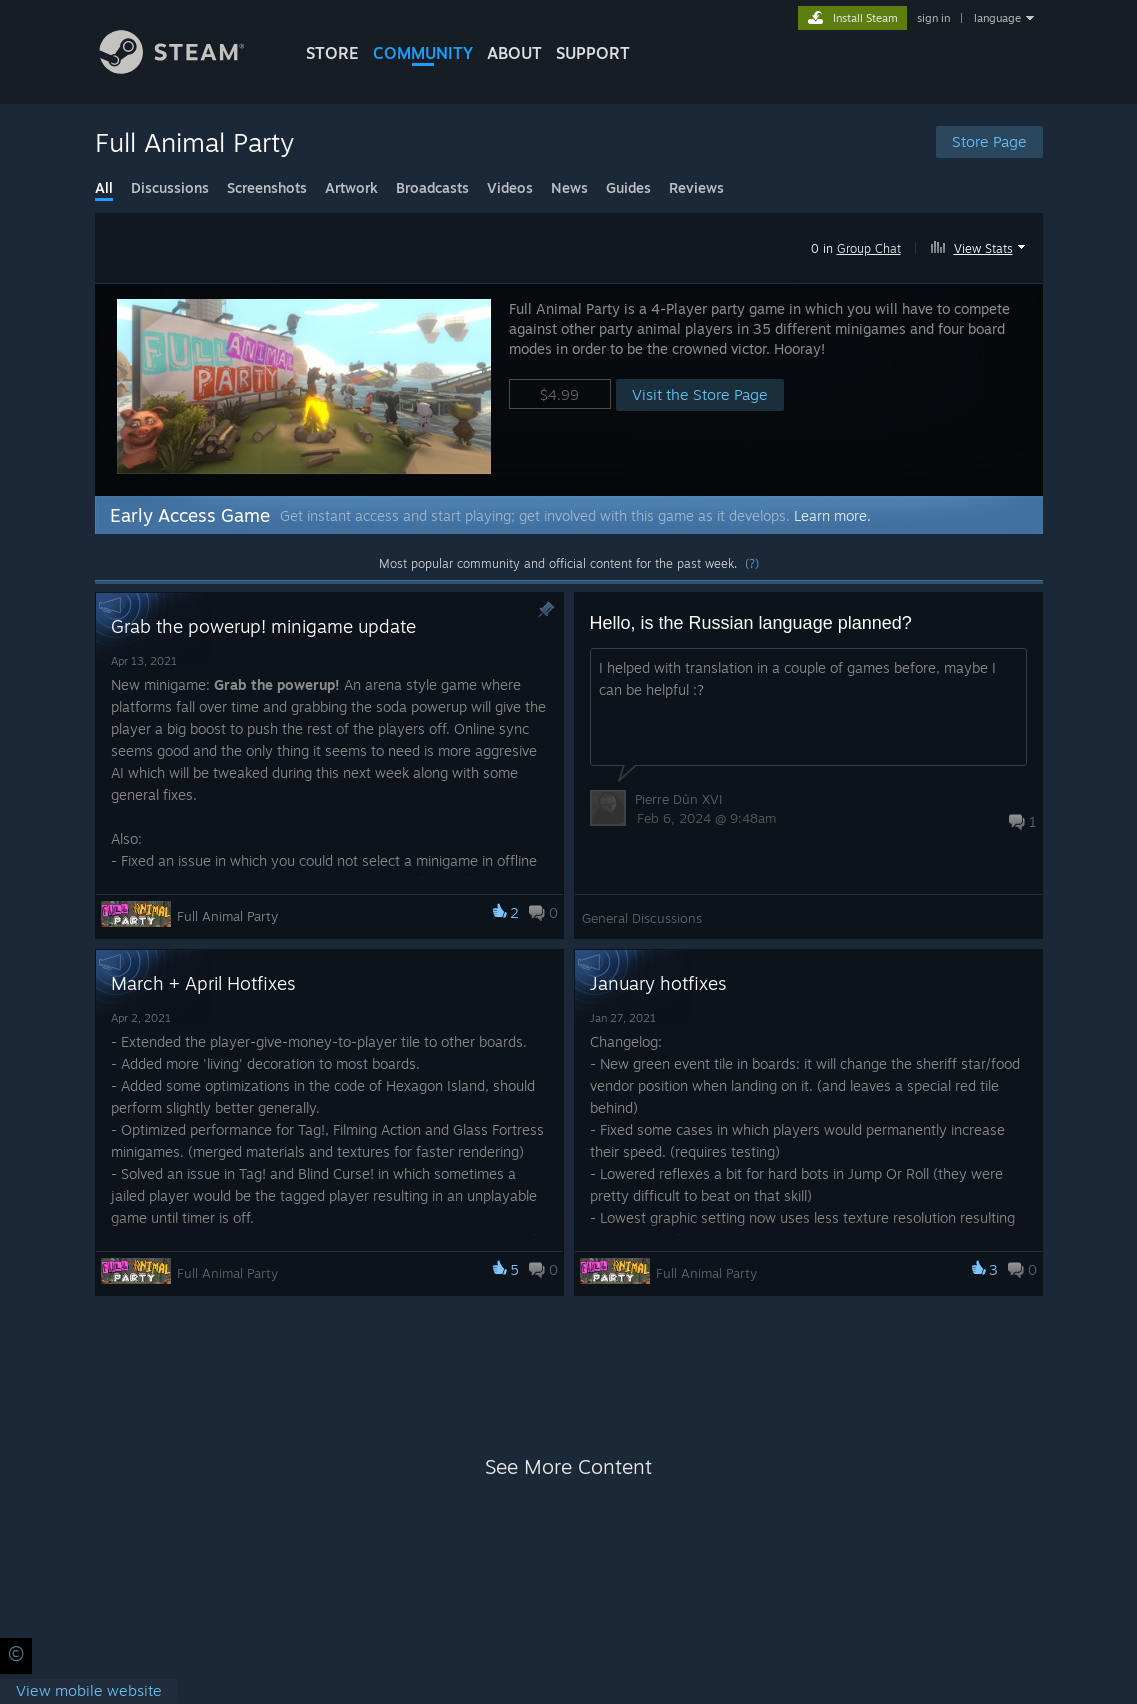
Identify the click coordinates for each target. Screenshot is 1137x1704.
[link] (89, 1691)
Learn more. (832, 515)
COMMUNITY (423, 53)
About (514, 53)
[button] (980, 245)
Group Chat (869, 248)
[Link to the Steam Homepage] (187, 68)
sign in (933, 18)
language (997, 18)
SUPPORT (593, 53)
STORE (332, 53)
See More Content (568, 1466)
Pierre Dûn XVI (678, 799)
